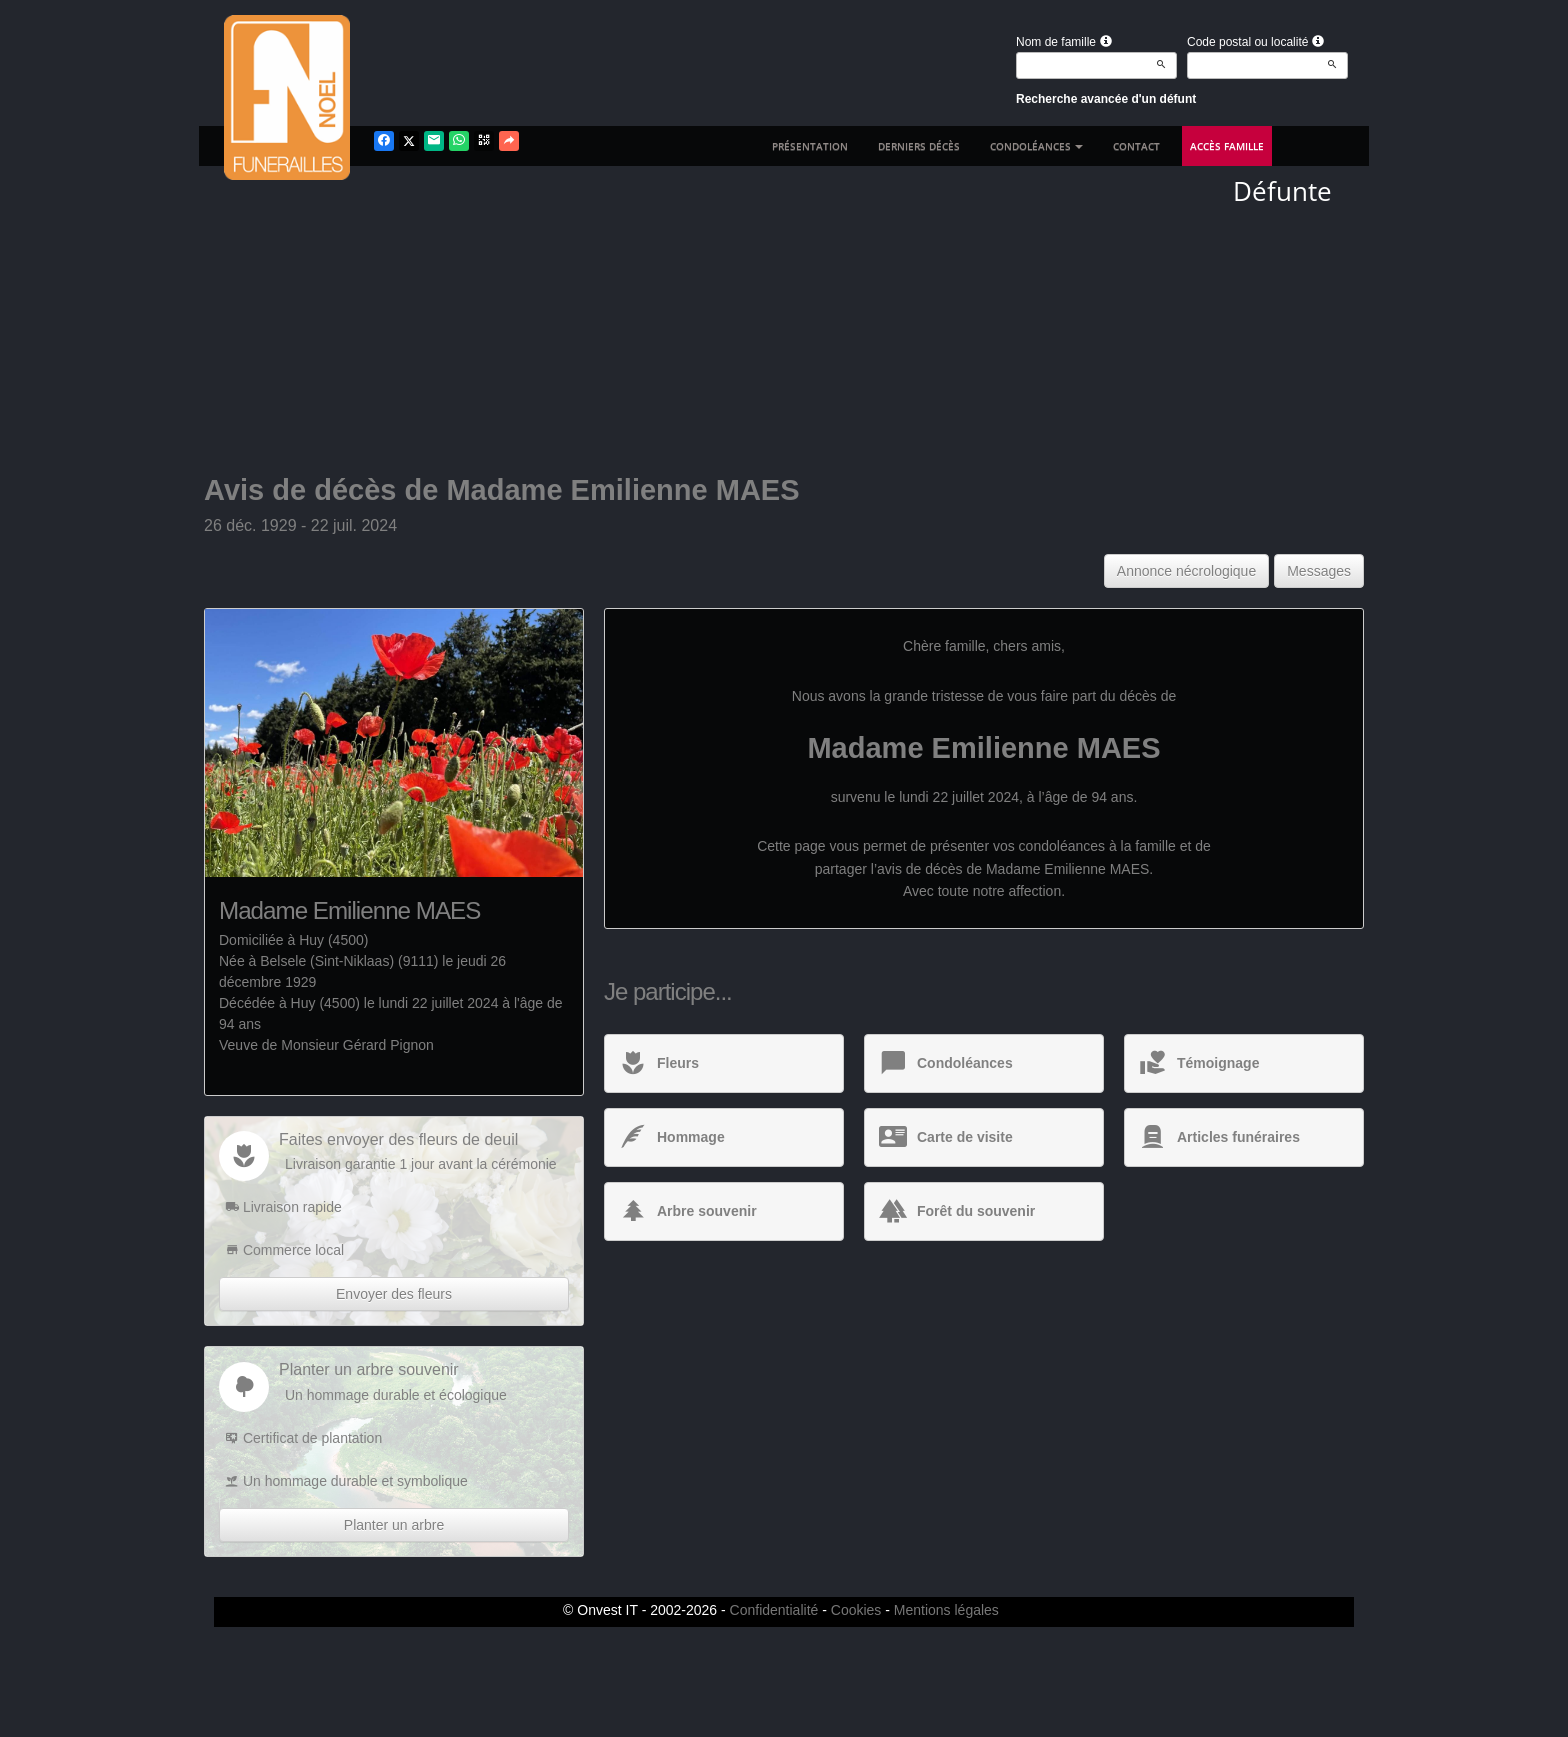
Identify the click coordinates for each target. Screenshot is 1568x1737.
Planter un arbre (394, 1525)
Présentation (810, 146)
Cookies (856, 1610)
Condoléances (1036, 146)
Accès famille (1227, 146)
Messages (1319, 571)
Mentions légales (946, 1610)
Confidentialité (774, 1610)
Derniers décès (919, 146)
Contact (1136, 146)
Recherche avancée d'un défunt (1106, 99)
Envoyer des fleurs (394, 1294)
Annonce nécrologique (1186, 571)
